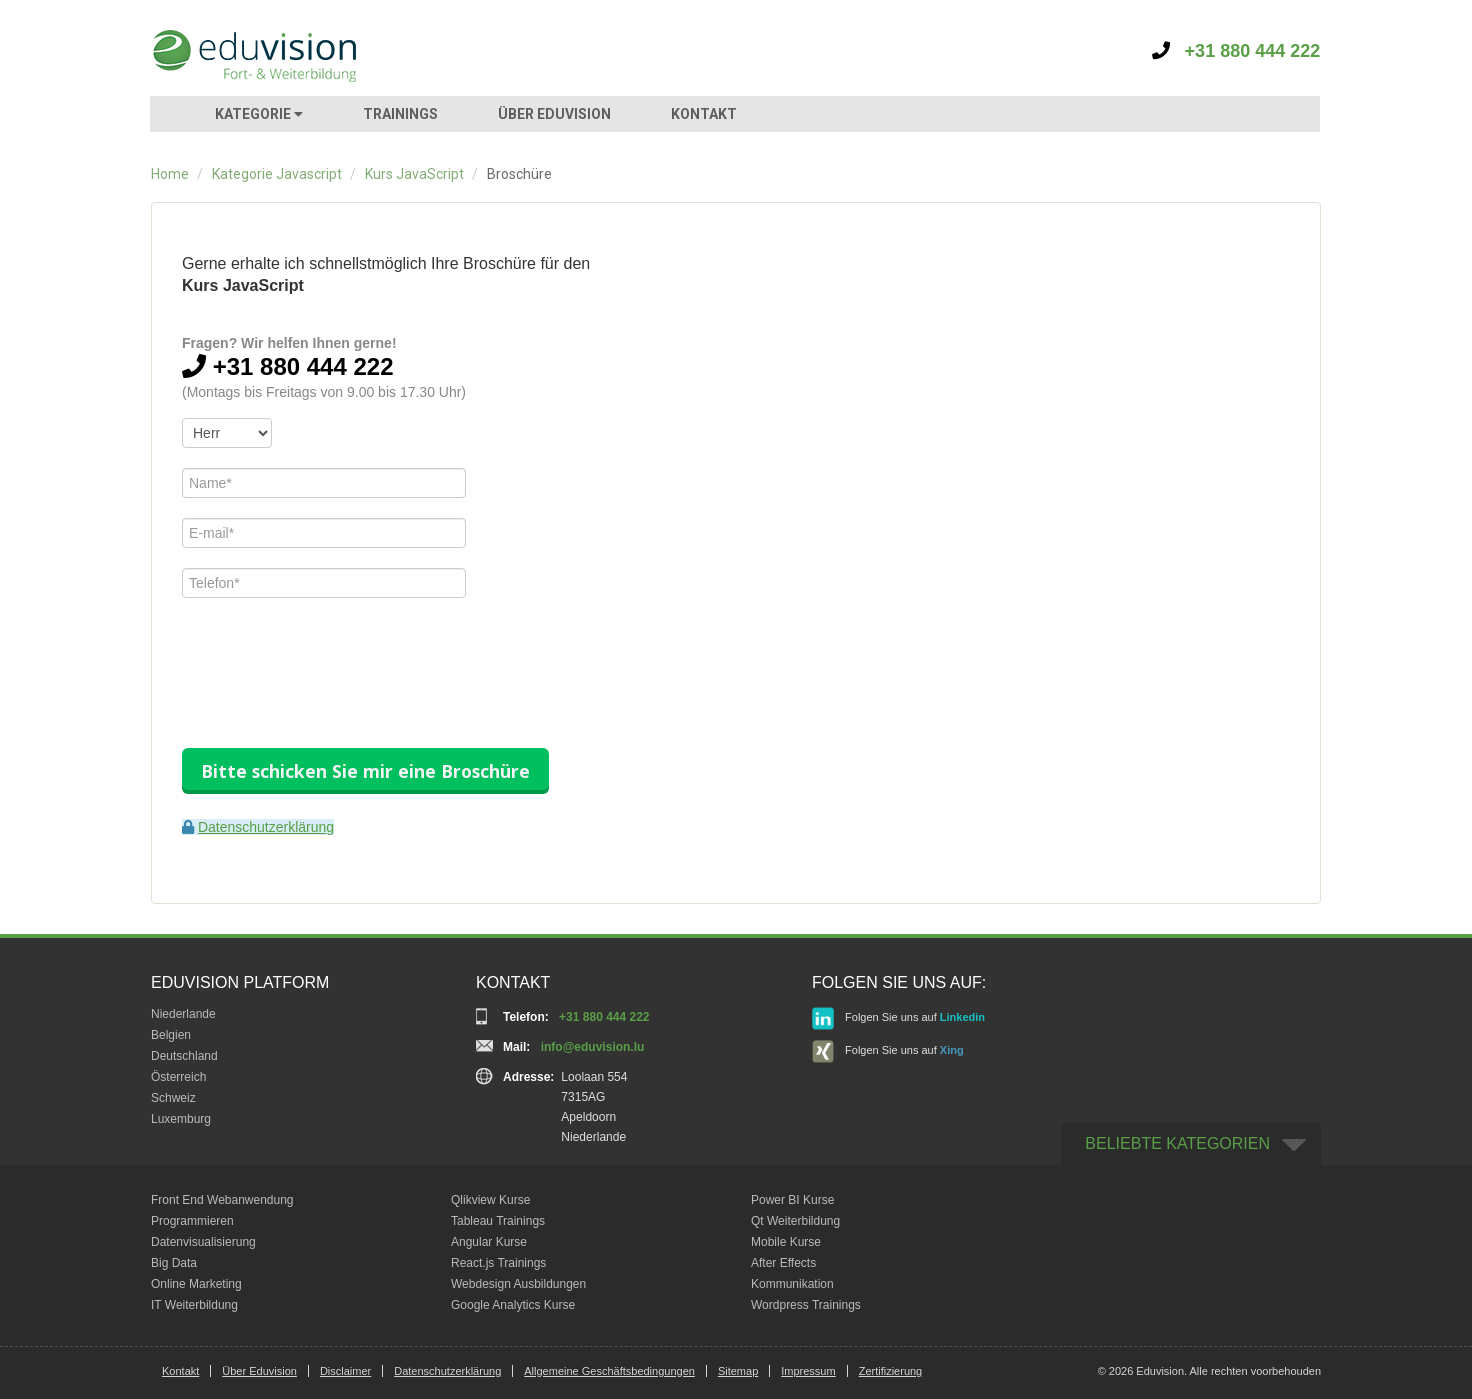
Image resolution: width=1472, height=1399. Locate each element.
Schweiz (173, 1098)
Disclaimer (345, 1371)
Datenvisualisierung (203, 1242)
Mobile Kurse (786, 1242)
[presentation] (334, 657)
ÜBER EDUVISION (554, 114)
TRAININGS (400, 114)
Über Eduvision (259, 1371)
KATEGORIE (259, 114)
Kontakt (180, 1371)
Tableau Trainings (498, 1221)
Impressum (808, 1371)
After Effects (783, 1263)
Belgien (171, 1035)
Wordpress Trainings (806, 1305)
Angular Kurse (489, 1242)
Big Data (174, 1263)
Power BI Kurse (792, 1200)
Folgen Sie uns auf (898, 1018)
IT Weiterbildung (194, 1305)
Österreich (178, 1077)
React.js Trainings (498, 1263)
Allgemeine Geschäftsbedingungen (609, 1371)
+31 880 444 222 (1236, 51)
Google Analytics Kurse (513, 1305)
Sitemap (738, 1371)
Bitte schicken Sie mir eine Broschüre (365, 771)
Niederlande (183, 1014)
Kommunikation (792, 1284)
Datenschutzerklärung (266, 827)
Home (170, 174)
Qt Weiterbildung (795, 1221)
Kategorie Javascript (277, 174)
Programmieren (192, 1221)
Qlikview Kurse (490, 1200)
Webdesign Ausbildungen (518, 1284)
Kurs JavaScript (414, 174)
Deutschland (184, 1056)
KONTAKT (704, 114)
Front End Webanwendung (222, 1200)
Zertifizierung (891, 1371)
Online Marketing (196, 1284)
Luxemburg (181, 1119)
